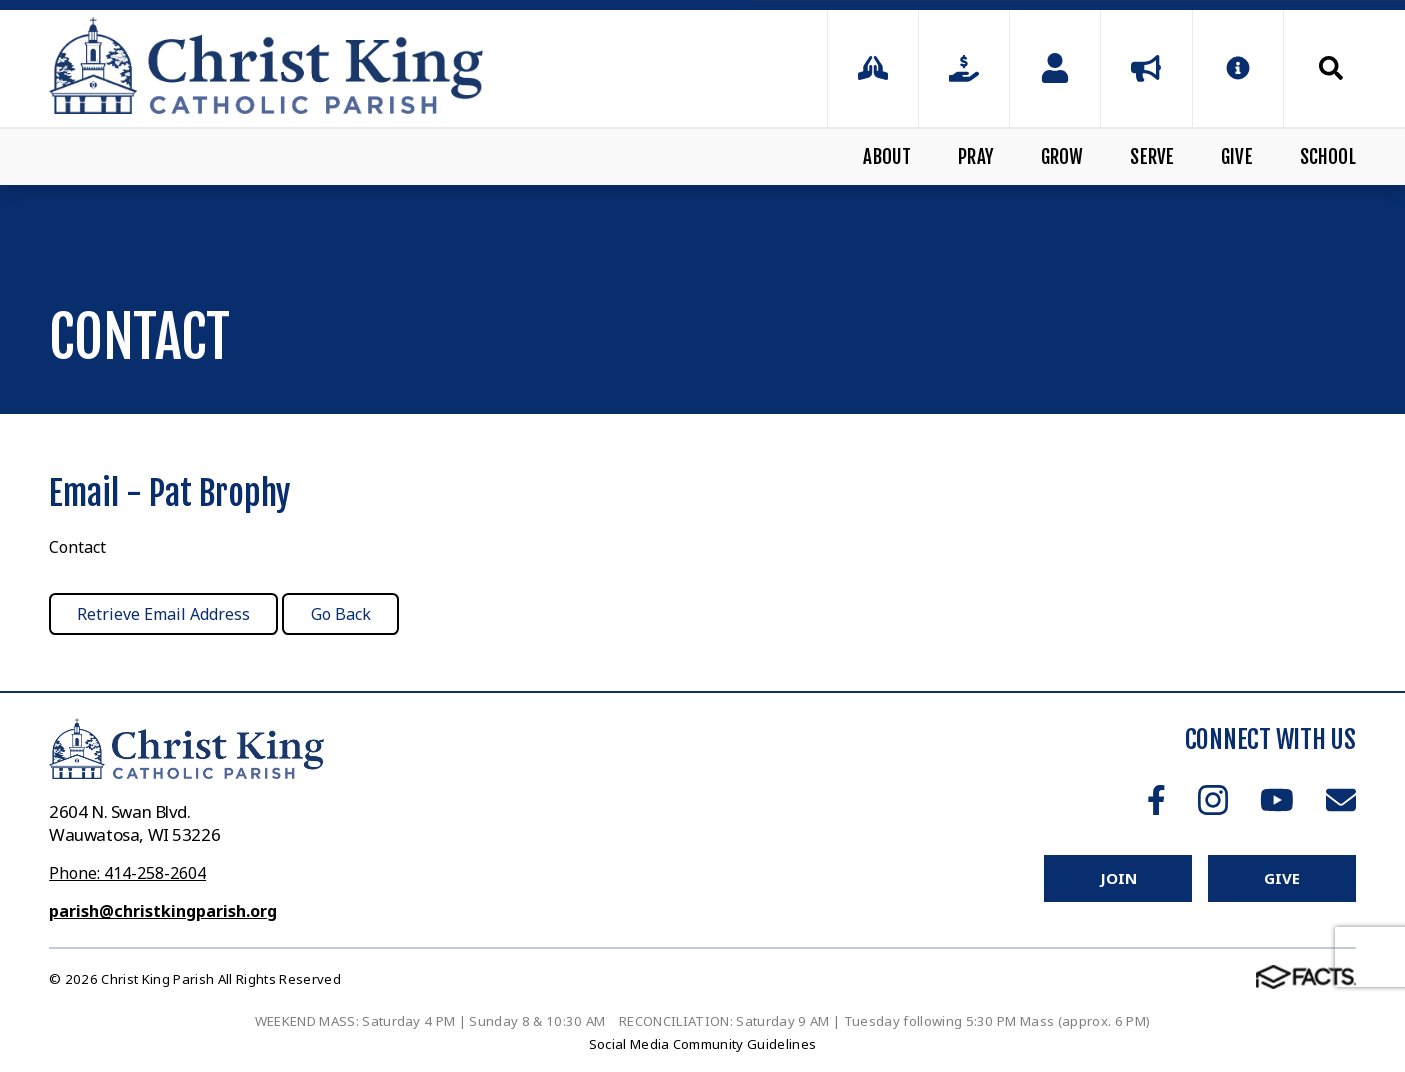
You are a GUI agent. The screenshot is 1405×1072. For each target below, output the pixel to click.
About (887, 157)
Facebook (1156, 800)
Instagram (1213, 800)
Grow (1062, 157)
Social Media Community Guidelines (703, 1044)
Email (1341, 800)
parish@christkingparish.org (163, 911)
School (1328, 157)
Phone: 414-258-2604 (127, 873)
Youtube (1277, 800)
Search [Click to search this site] (1331, 68)
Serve (1152, 157)
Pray (976, 157)
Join (1118, 878)
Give (1237, 157)
